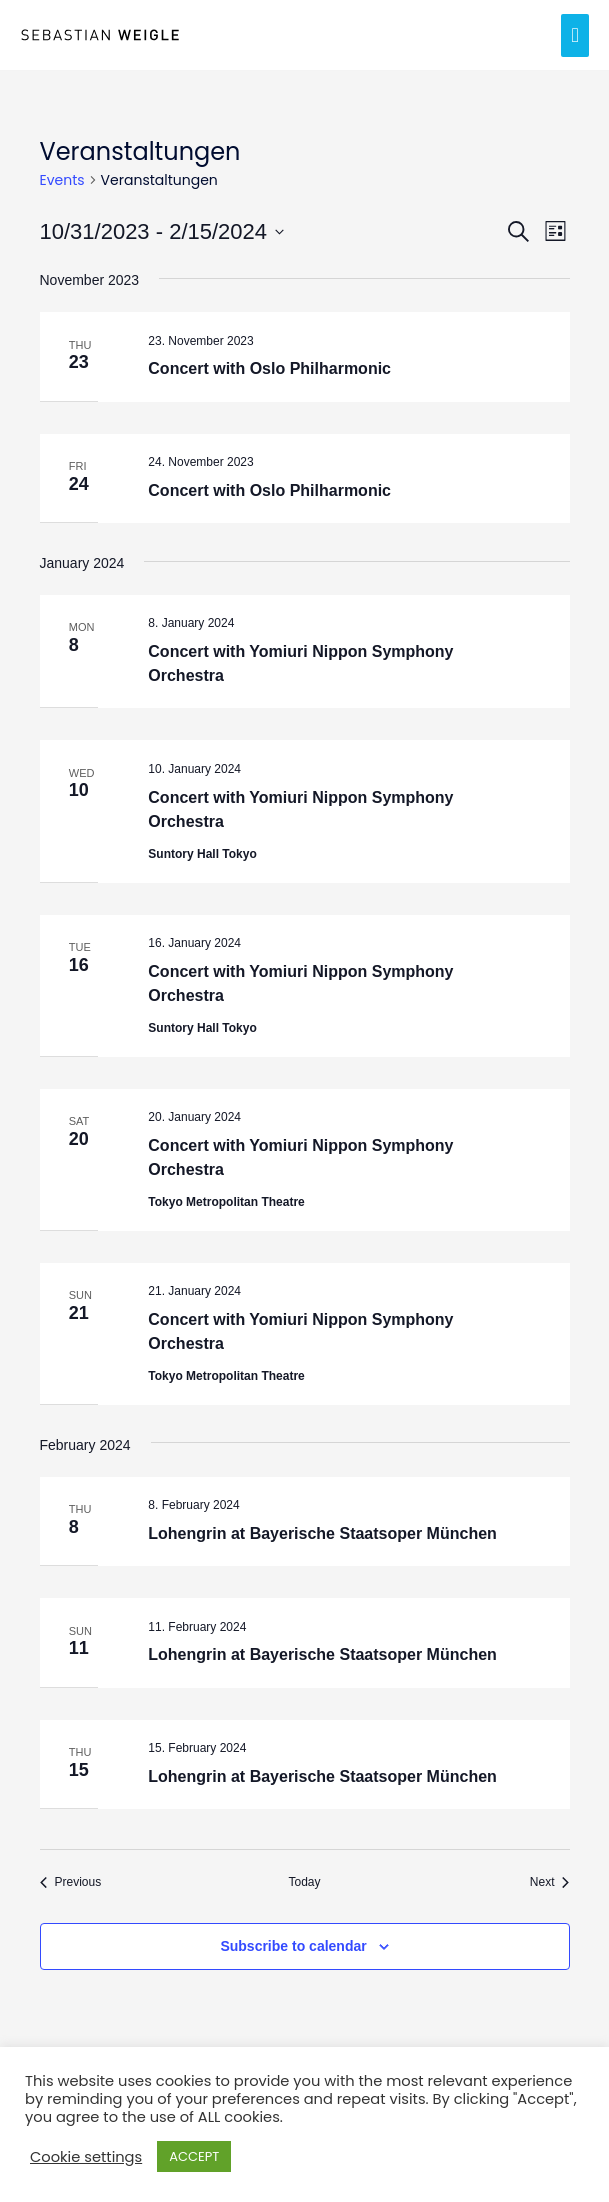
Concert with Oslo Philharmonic (269, 368)
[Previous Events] (71, 1882)
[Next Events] (550, 1882)
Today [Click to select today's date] (304, 1882)
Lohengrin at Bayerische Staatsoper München (322, 1533)
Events (62, 180)
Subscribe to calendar (293, 1946)
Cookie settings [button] (86, 2157)
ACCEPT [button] (194, 2156)
